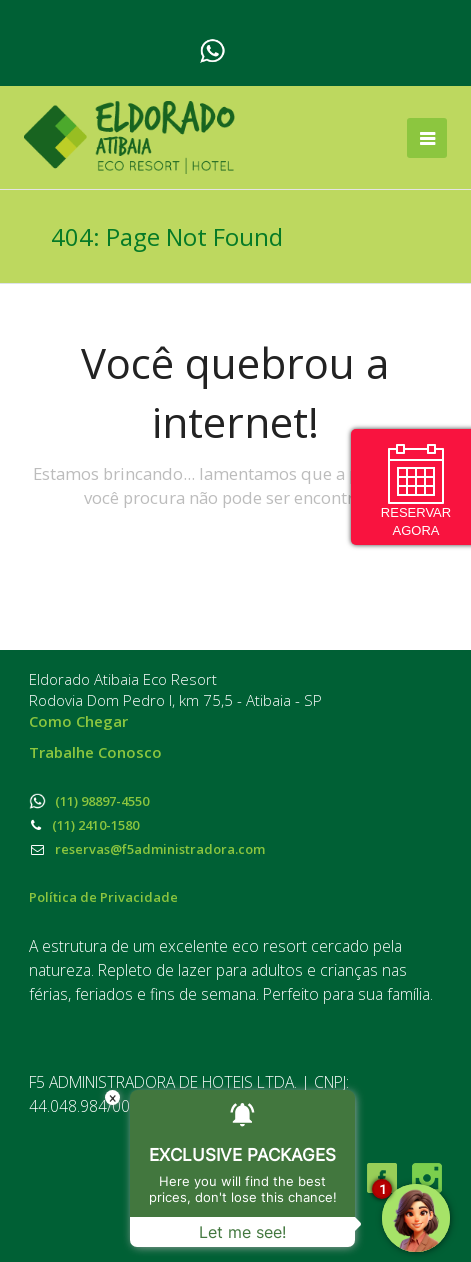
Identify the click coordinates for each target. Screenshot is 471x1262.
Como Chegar (78, 721)
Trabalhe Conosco (95, 752)
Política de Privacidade (103, 897)
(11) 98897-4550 (89, 801)
